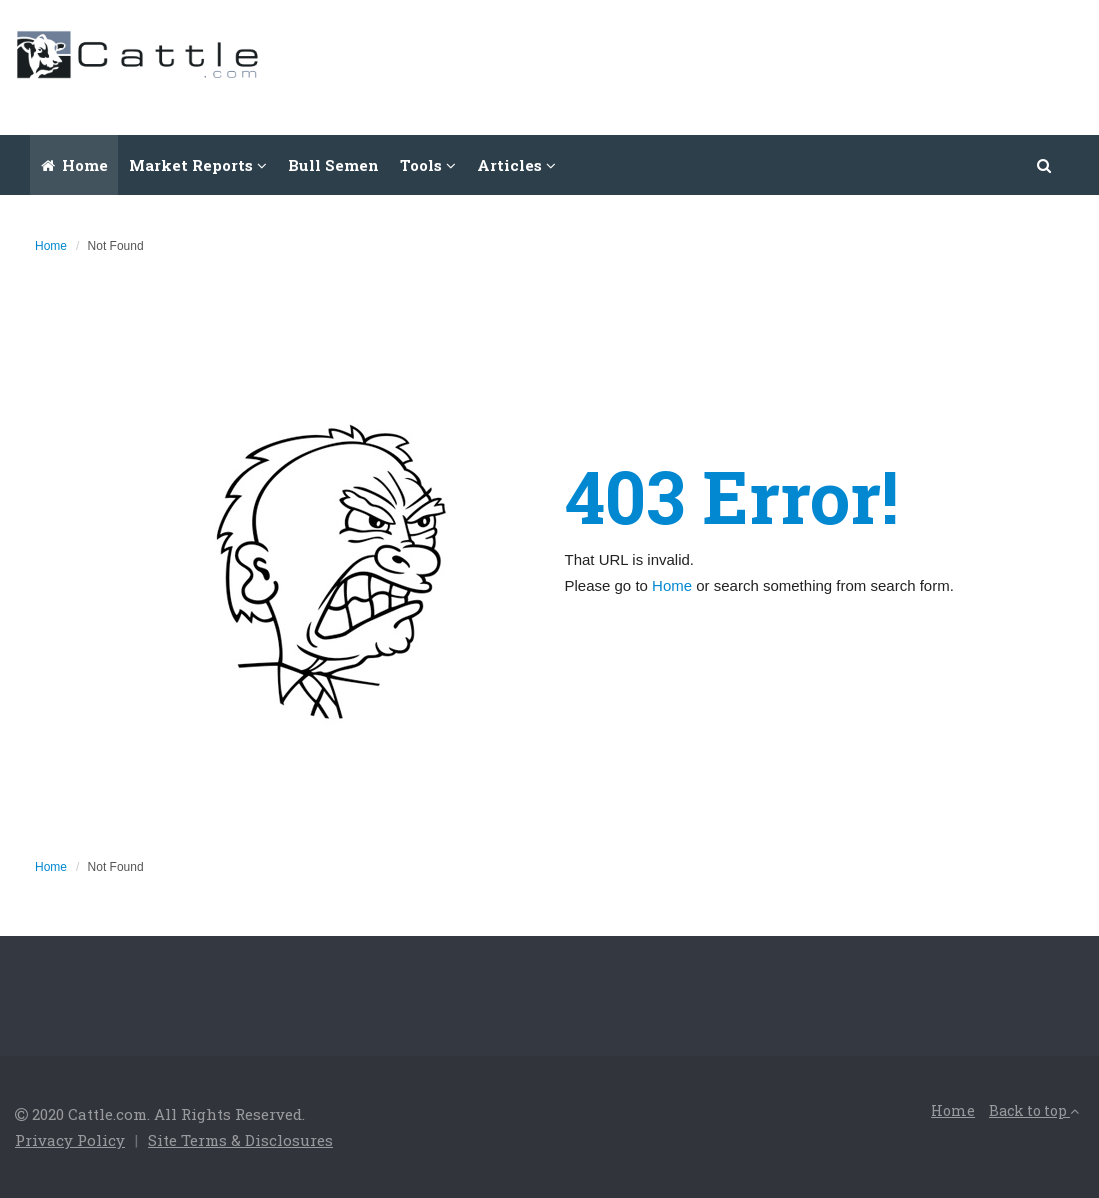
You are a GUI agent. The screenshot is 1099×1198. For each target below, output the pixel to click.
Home (74, 165)
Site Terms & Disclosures (240, 1140)
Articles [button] (516, 165)
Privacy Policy (70, 1140)
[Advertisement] (720, 65)
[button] (1045, 165)
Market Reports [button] (198, 165)
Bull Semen (333, 165)
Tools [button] (428, 165)
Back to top (1034, 1110)
